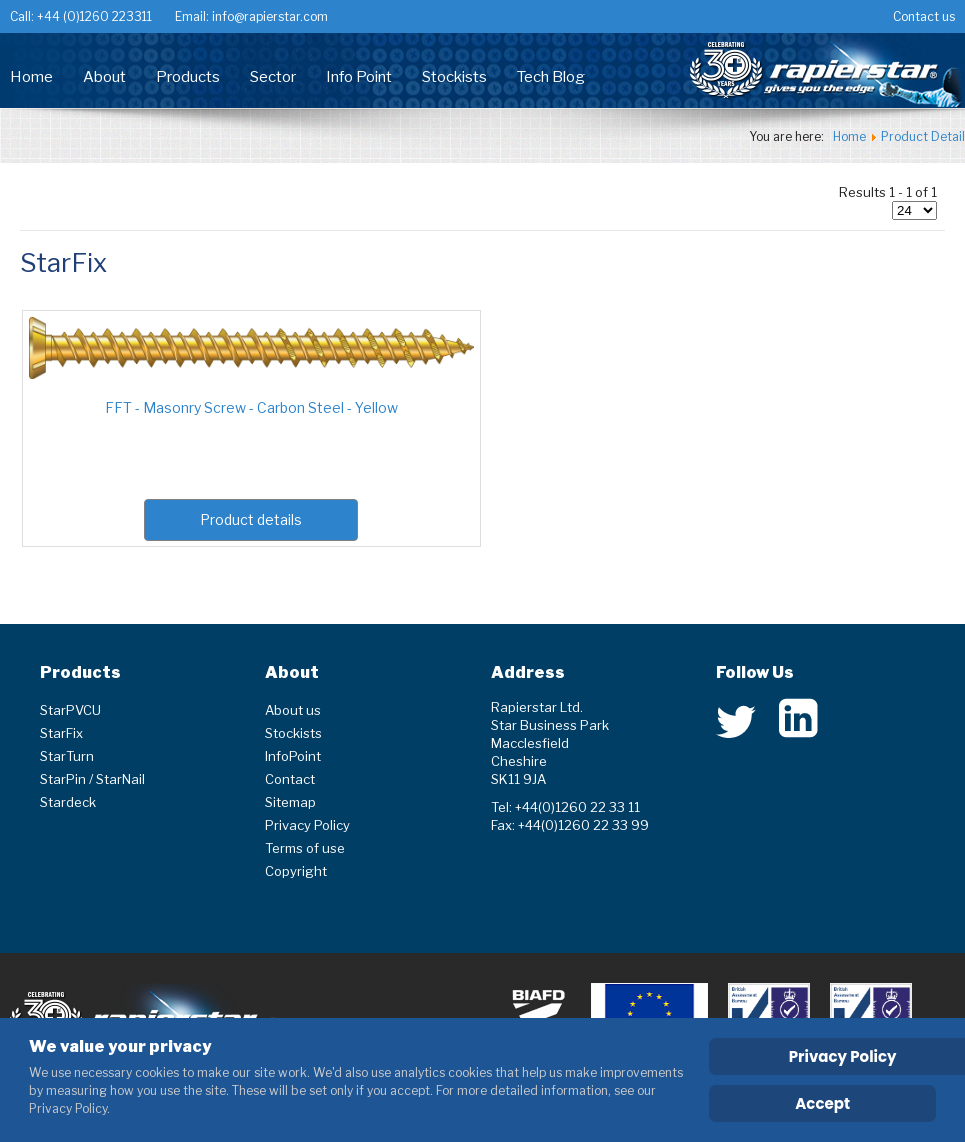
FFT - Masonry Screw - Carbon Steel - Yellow (251, 407)
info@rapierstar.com (268, 16)
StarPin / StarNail (92, 779)
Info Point (359, 77)
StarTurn (67, 756)
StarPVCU (70, 710)
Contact (290, 779)
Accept (822, 1103)
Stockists (454, 77)
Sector (273, 77)
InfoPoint (293, 756)
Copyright (296, 871)
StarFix (61, 733)
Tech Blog (551, 77)
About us (293, 710)
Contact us (924, 16)
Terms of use (305, 848)
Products (188, 77)
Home (31, 77)
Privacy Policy (307, 825)
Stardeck (68, 802)
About (104, 77)
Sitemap (290, 802)
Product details (251, 519)
